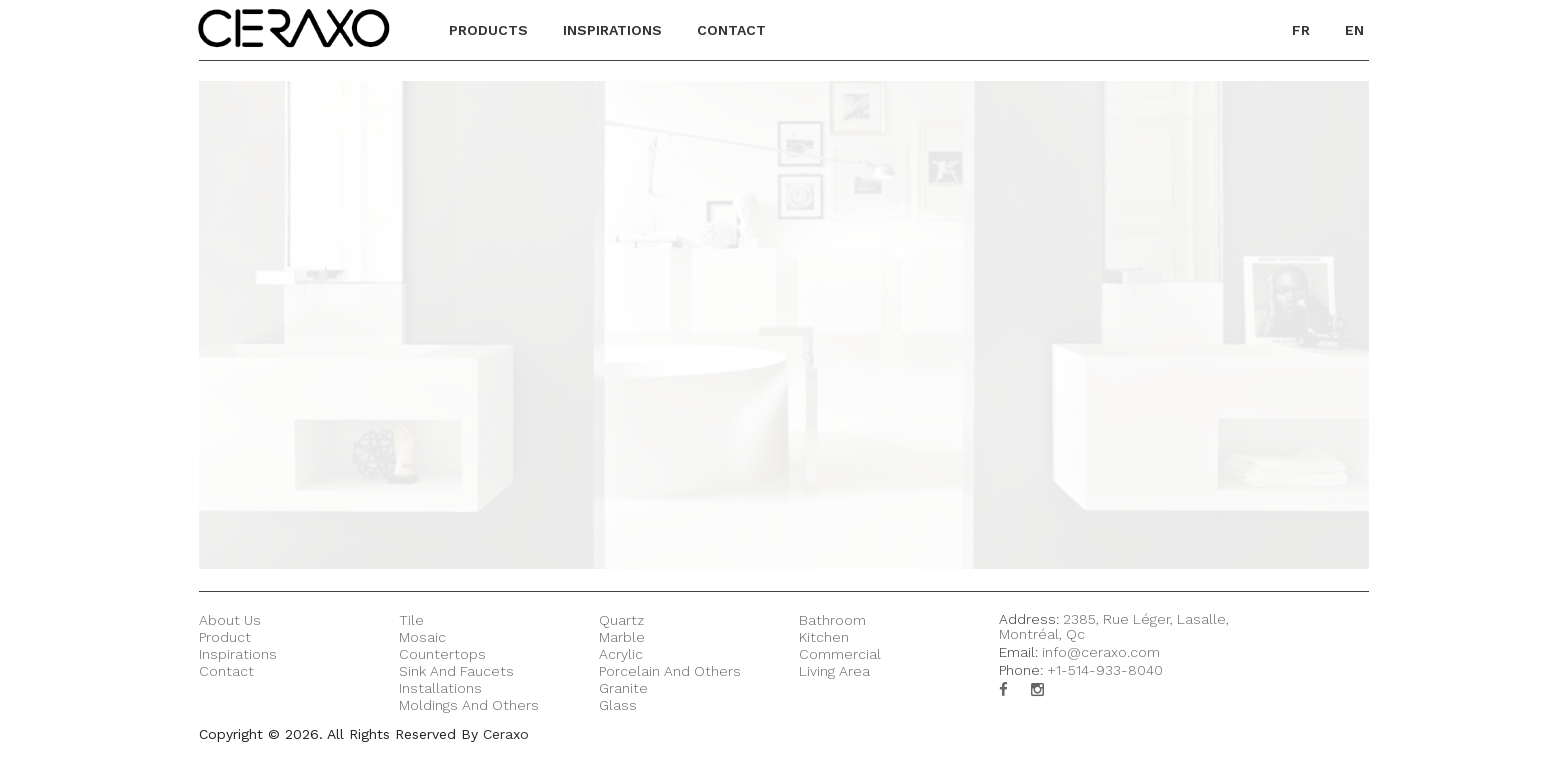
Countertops (442, 654)
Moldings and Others (469, 705)
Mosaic (422, 637)
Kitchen (824, 637)
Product (225, 637)
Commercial (840, 654)
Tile (411, 620)
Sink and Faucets (456, 671)
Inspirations (238, 654)
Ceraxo (506, 734)
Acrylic (621, 654)
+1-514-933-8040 (1105, 670)
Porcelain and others (670, 671)
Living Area (834, 671)
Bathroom (832, 620)
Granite (623, 688)
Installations (440, 688)
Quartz (621, 620)
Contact (226, 671)
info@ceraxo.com (1101, 652)
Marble (622, 637)
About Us (230, 620)
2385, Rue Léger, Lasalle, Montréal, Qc (1114, 626)
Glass (618, 705)
